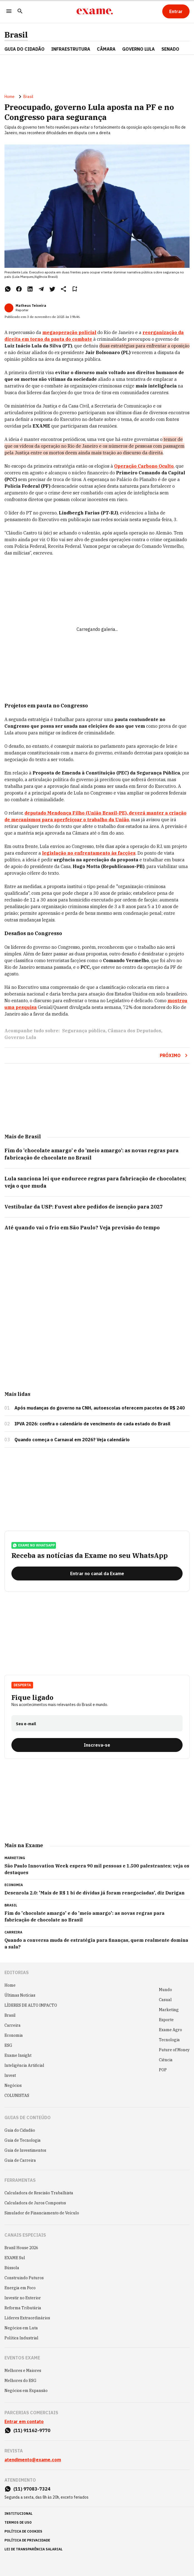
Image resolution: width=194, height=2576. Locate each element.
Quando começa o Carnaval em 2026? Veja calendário (72, 1439)
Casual (165, 1999)
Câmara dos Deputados (134, 1030)
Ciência (166, 2059)
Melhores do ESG (20, 2380)
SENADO (170, 49)
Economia (13, 2035)
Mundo (165, 1989)
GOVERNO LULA (138, 49)
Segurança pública (83, 1030)
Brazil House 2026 (21, 2247)
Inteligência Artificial (24, 2065)
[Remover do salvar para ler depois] (74, 289)
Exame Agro (170, 2029)
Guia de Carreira (20, 2160)
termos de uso (18, 2522)
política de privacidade (27, 2540)
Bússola (11, 2267)
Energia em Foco (20, 2287)
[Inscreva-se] (97, 1745)
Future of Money (174, 2049)
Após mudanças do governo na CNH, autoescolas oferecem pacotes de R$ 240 (99, 1408)
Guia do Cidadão (24, 49)
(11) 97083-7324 (31, 2489)
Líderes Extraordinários (27, 2317)
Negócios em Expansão (26, 2390)
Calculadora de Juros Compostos (35, 2202)
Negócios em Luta (21, 2327)
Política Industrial (21, 2337)
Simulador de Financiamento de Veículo (41, 2212)
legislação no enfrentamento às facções (89, 853)
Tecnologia (169, 2039)
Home (9, 96)
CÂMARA (106, 49)
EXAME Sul (14, 2257)
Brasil (16, 35)
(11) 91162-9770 (31, 2430)
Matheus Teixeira (31, 305)
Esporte (166, 2019)
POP (163, 2069)
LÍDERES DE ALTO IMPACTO (30, 2005)
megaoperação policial (69, 332)
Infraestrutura (70, 49)
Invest (10, 2075)
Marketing (169, 2009)
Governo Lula (20, 1037)
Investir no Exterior (22, 2297)
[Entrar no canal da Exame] (97, 1573)
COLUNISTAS (16, 2095)
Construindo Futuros (24, 2277)
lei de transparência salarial (33, 2549)
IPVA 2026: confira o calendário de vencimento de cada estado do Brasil (92, 1424)
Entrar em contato (24, 2421)
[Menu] (8, 11)
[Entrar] (176, 11)
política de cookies (23, 2531)
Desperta (22, 1685)
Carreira (12, 2025)
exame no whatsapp (34, 1545)
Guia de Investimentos (25, 2150)
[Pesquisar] (20, 11)
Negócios (13, 2085)
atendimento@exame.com (32, 2459)
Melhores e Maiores (22, 2370)
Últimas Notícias (19, 1995)
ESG (8, 2045)
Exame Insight (17, 2055)
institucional (18, 2513)
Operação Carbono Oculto (144, 466)
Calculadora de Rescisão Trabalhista (38, 2192)
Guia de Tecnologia (22, 2140)
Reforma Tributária (22, 2307)
